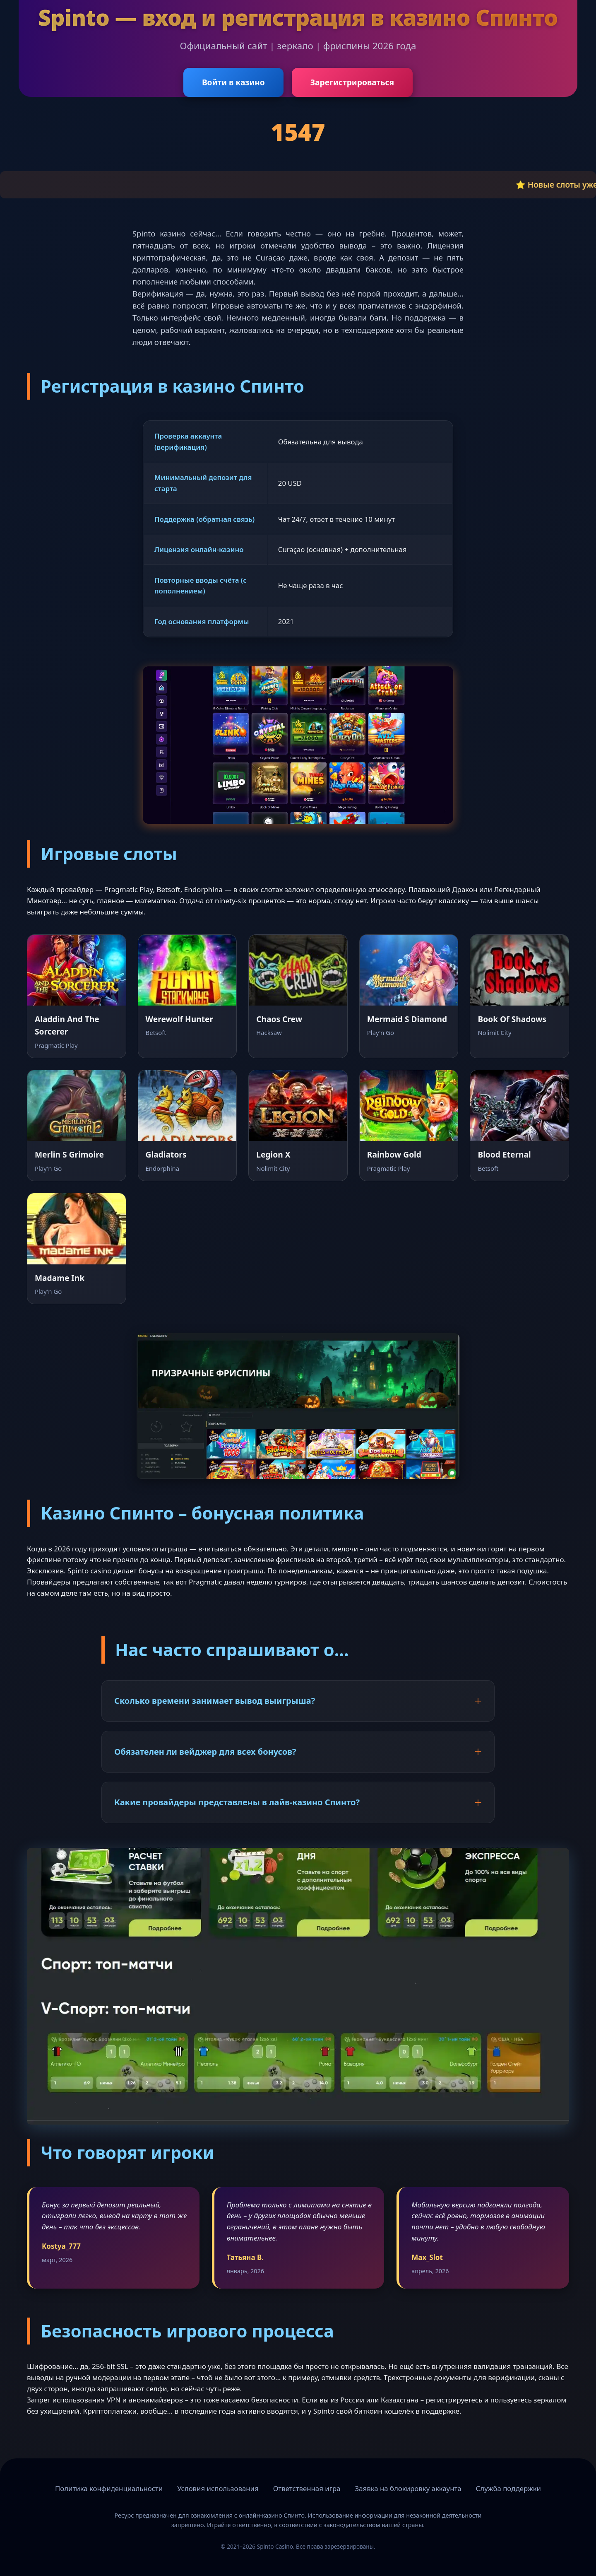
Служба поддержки (508, 2488)
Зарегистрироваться (352, 82)
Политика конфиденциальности (109, 2488)
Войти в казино (233, 82)
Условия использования (218, 2488)
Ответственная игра (307, 2488)
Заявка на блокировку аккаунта (408, 2488)
